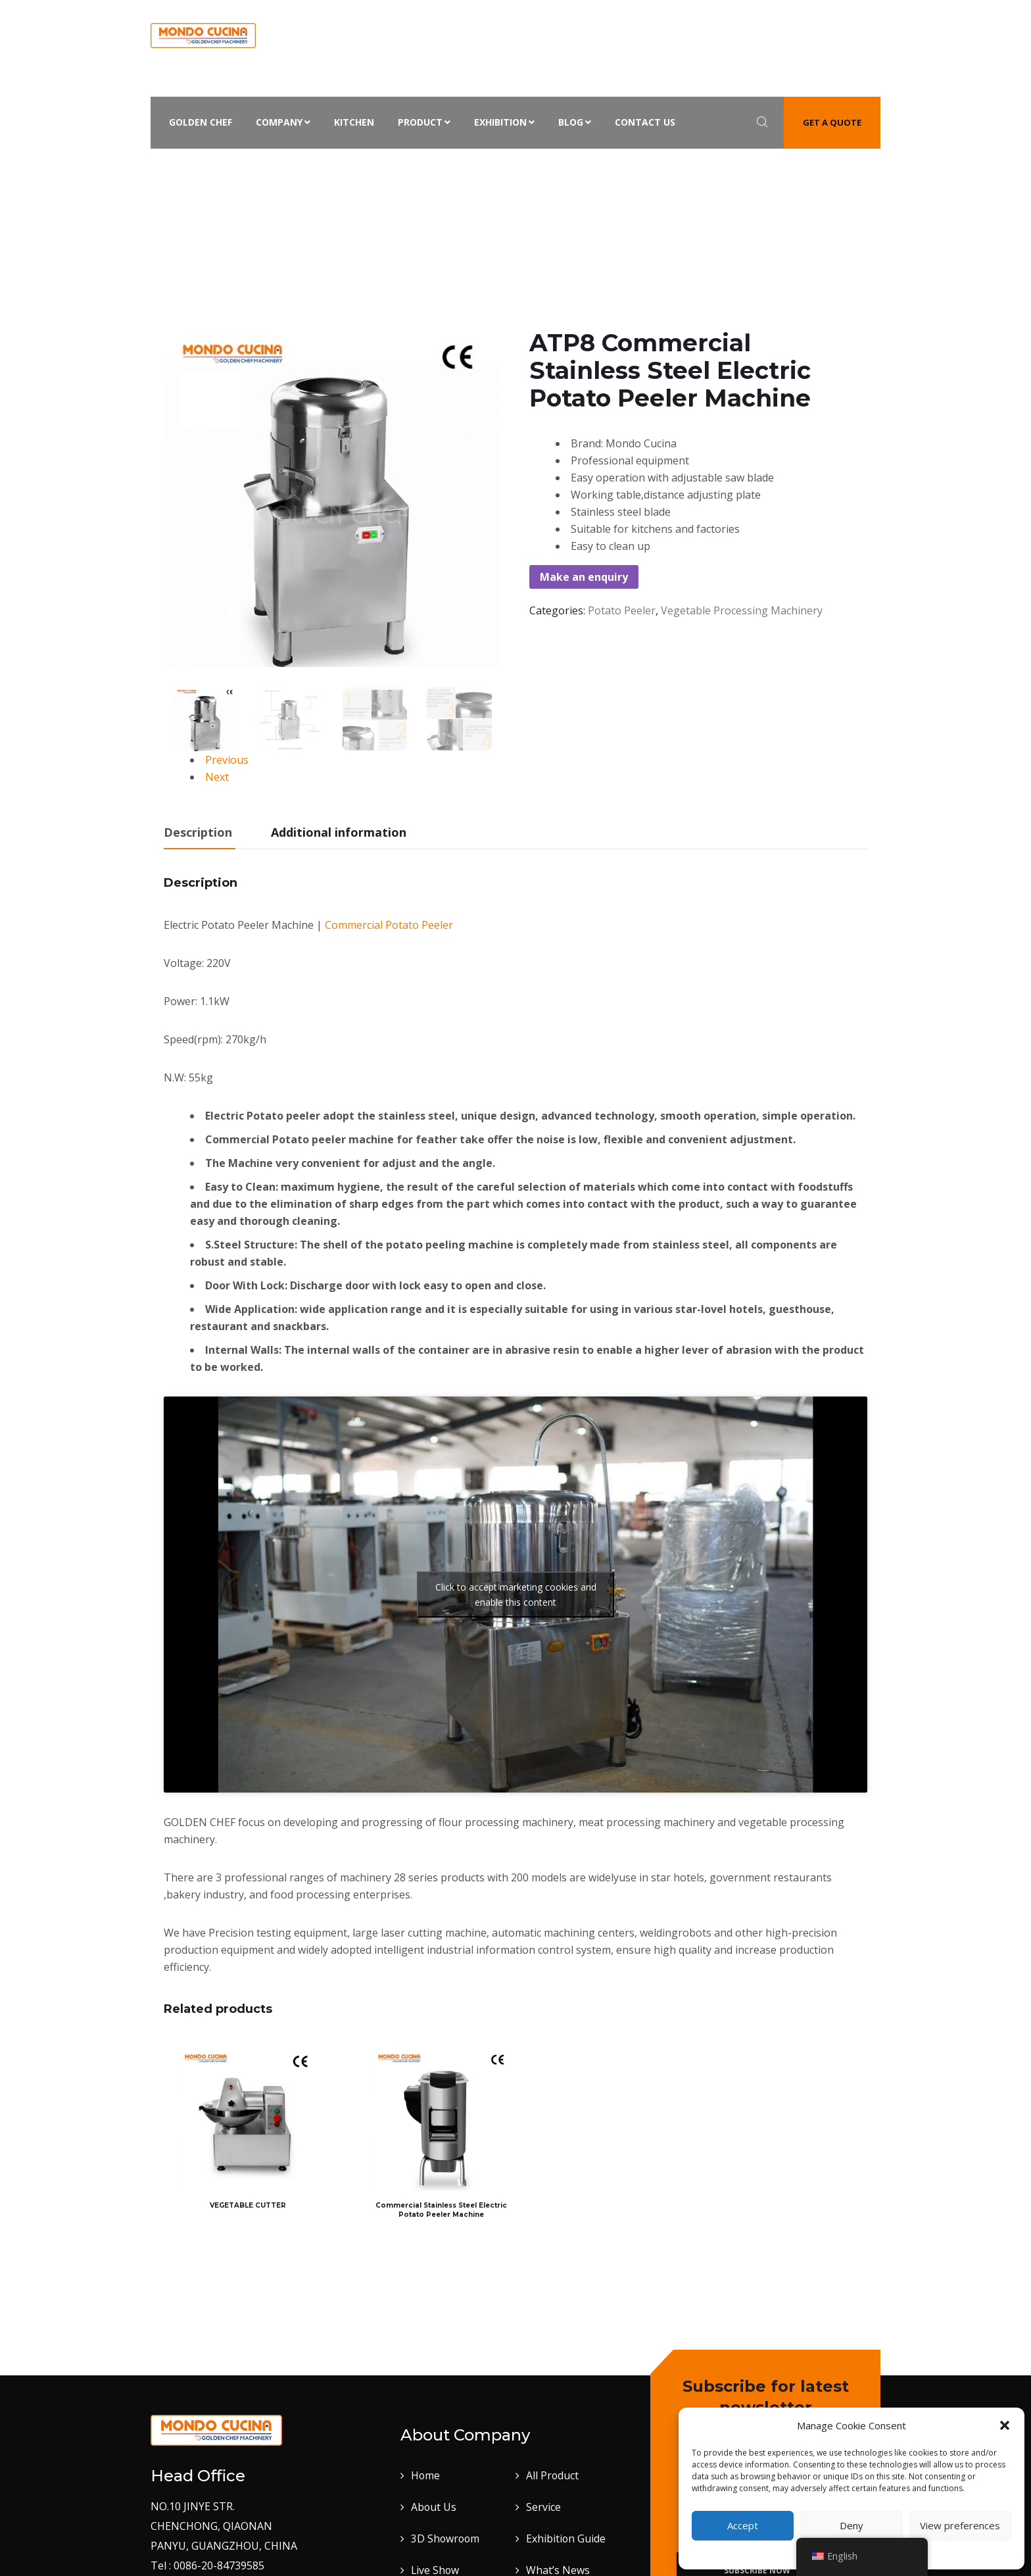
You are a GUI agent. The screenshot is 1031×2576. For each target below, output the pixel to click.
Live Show (435, 2555)
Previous (227, 760)
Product (424, 122)
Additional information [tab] (338, 832)
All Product (552, 2461)
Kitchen (354, 122)
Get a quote (832, 122)
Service (543, 2492)
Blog (574, 122)
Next (217, 777)
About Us (434, 2492)
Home (260, 170)
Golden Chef (200, 122)
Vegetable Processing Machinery (354, 170)
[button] (1004, 2425)
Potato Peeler (464, 170)
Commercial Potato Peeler (389, 925)
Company (283, 122)
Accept (742, 2525)
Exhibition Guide (566, 2524)
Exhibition (504, 122)
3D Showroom (446, 2524)
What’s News (558, 2555)
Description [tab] (198, 832)
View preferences (960, 2525)
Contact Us (645, 122)
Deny (851, 2525)
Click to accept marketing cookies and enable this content (515, 1594)
